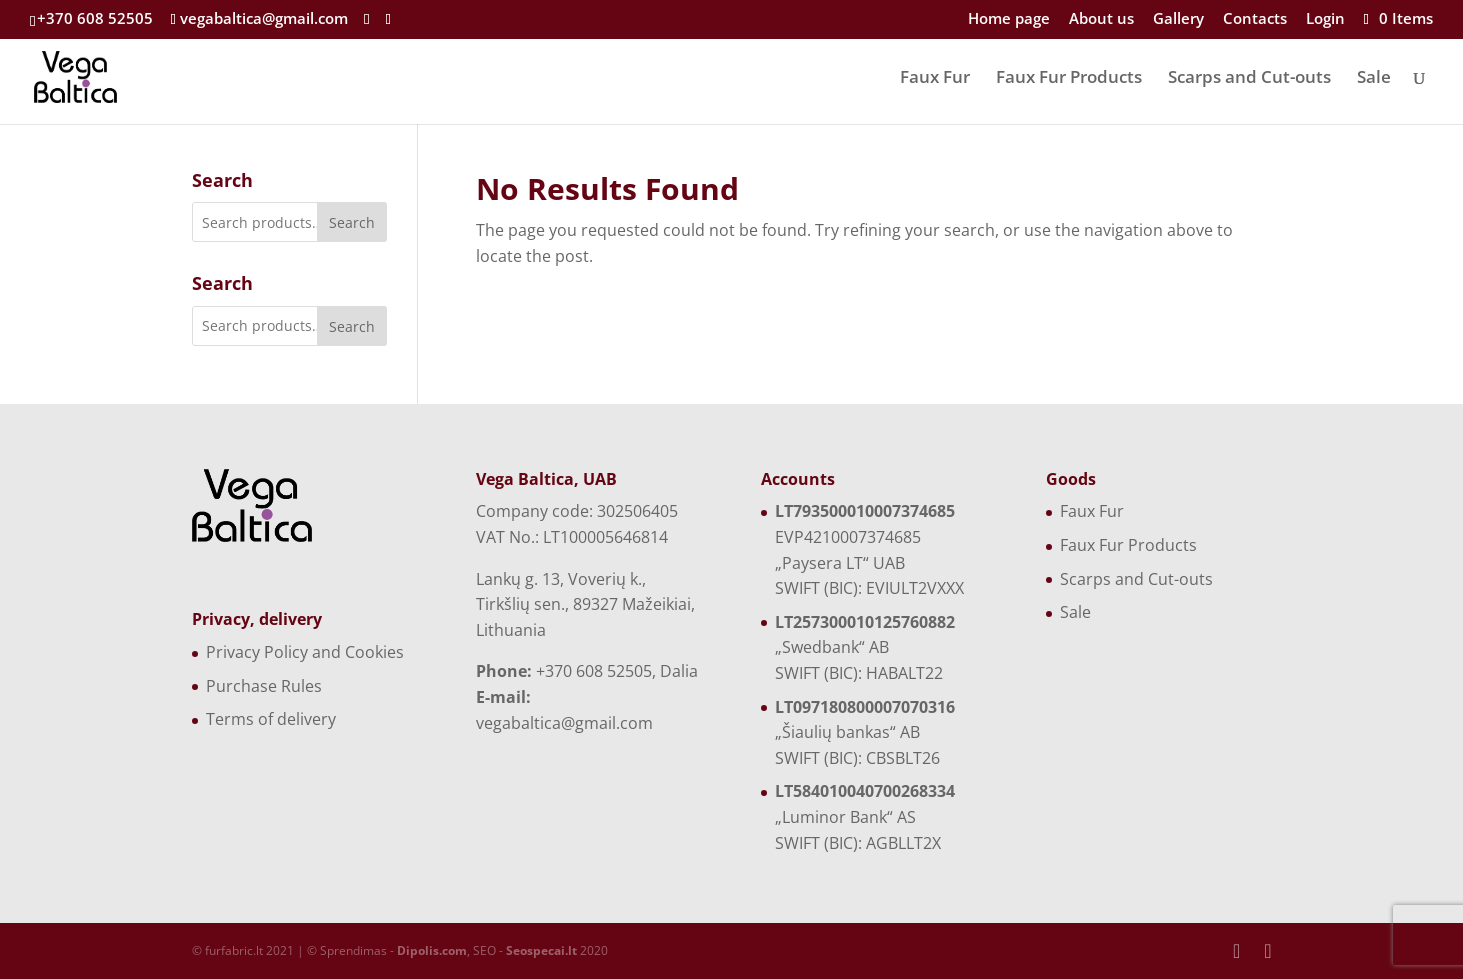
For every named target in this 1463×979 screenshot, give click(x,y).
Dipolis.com (432, 950)
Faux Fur (935, 79)
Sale (1374, 79)
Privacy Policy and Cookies (305, 652)
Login (1325, 19)
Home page (1009, 19)
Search (352, 222)
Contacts (1255, 19)
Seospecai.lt (541, 950)
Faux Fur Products (1069, 79)
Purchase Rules (264, 686)
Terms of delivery (271, 719)
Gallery (1178, 19)
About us (1101, 19)
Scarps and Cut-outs (1249, 79)
